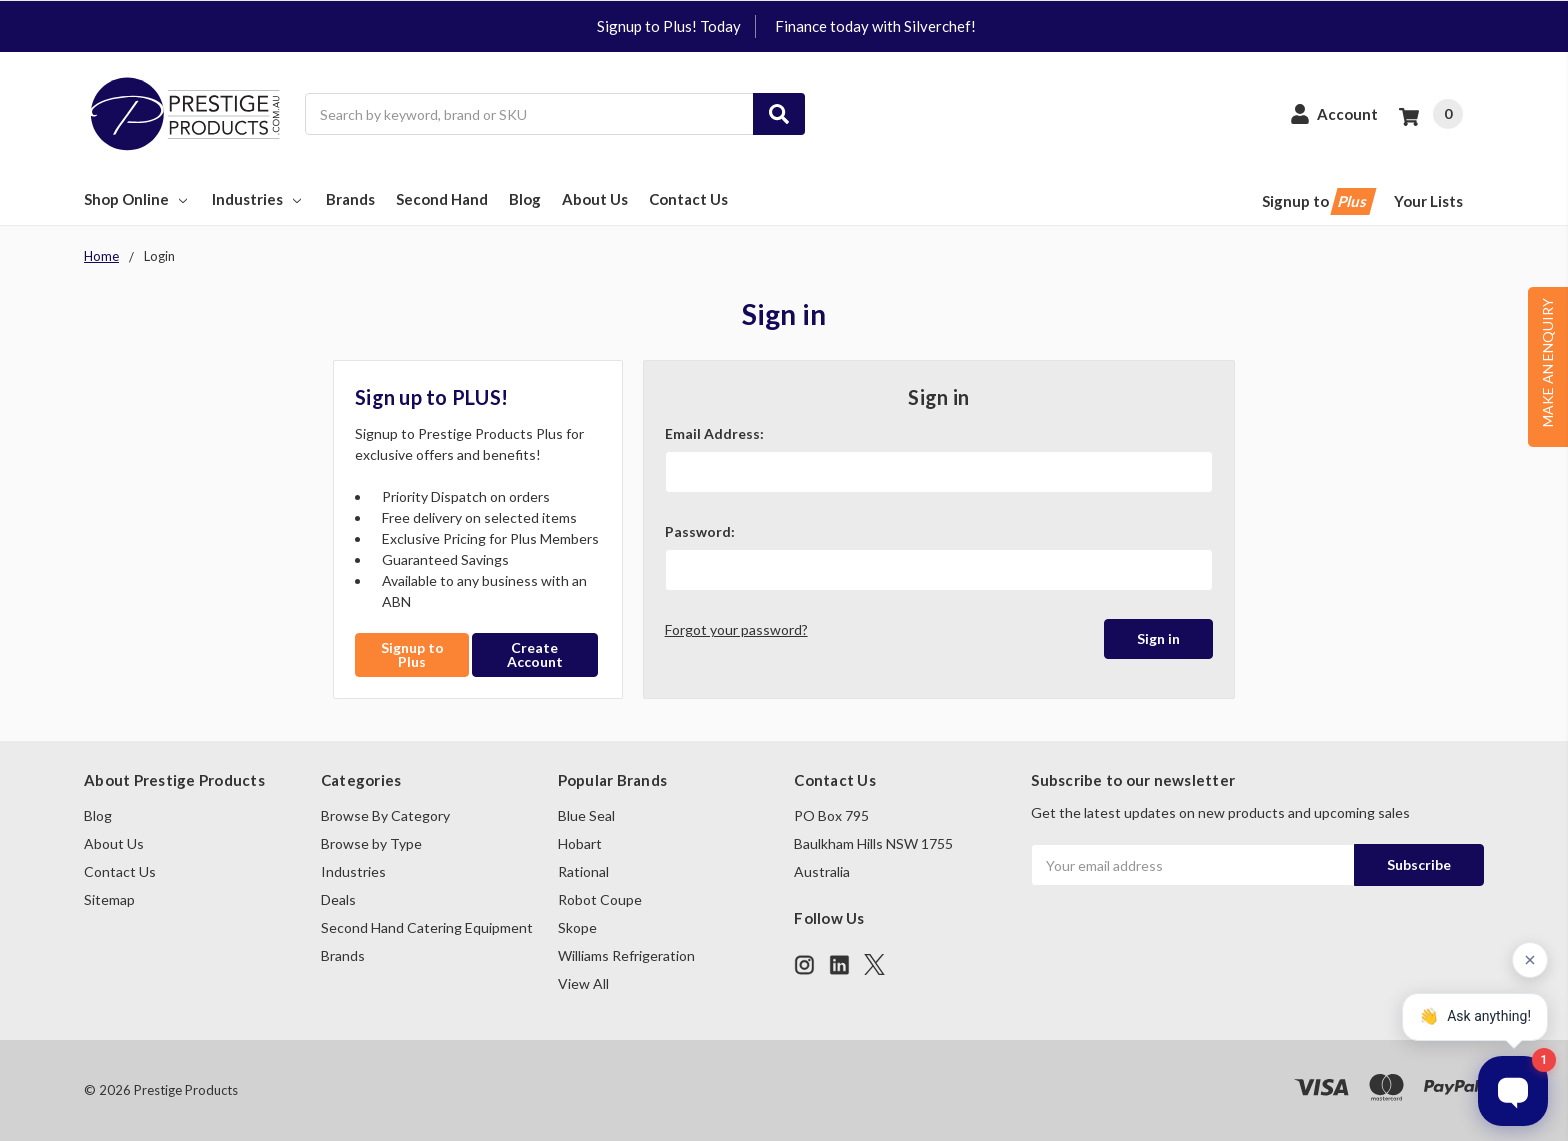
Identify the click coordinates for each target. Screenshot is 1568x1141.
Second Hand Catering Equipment (427, 927)
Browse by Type (371, 843)
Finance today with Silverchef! (875, 26)
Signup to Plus (412, 654)
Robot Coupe (600, 899)
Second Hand (442, 199)
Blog (525, 199)
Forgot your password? (736, 629)
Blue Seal (586, 815)
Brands (350, 199)
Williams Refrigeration (626, 955)
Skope (577, 927)
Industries (258, 199)
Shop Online (137, 199)
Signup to (1317, 201)
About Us (595, 199)
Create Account (535, 654)
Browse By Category (385, 815)
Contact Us (688, 199)
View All (583, 983)
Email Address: (714, 433)
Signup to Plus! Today (669, 26)
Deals (338, 899)
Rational (583, 871)
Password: (700, 531)
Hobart (580, 843)
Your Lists (1428, 201)
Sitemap (109, 899)
